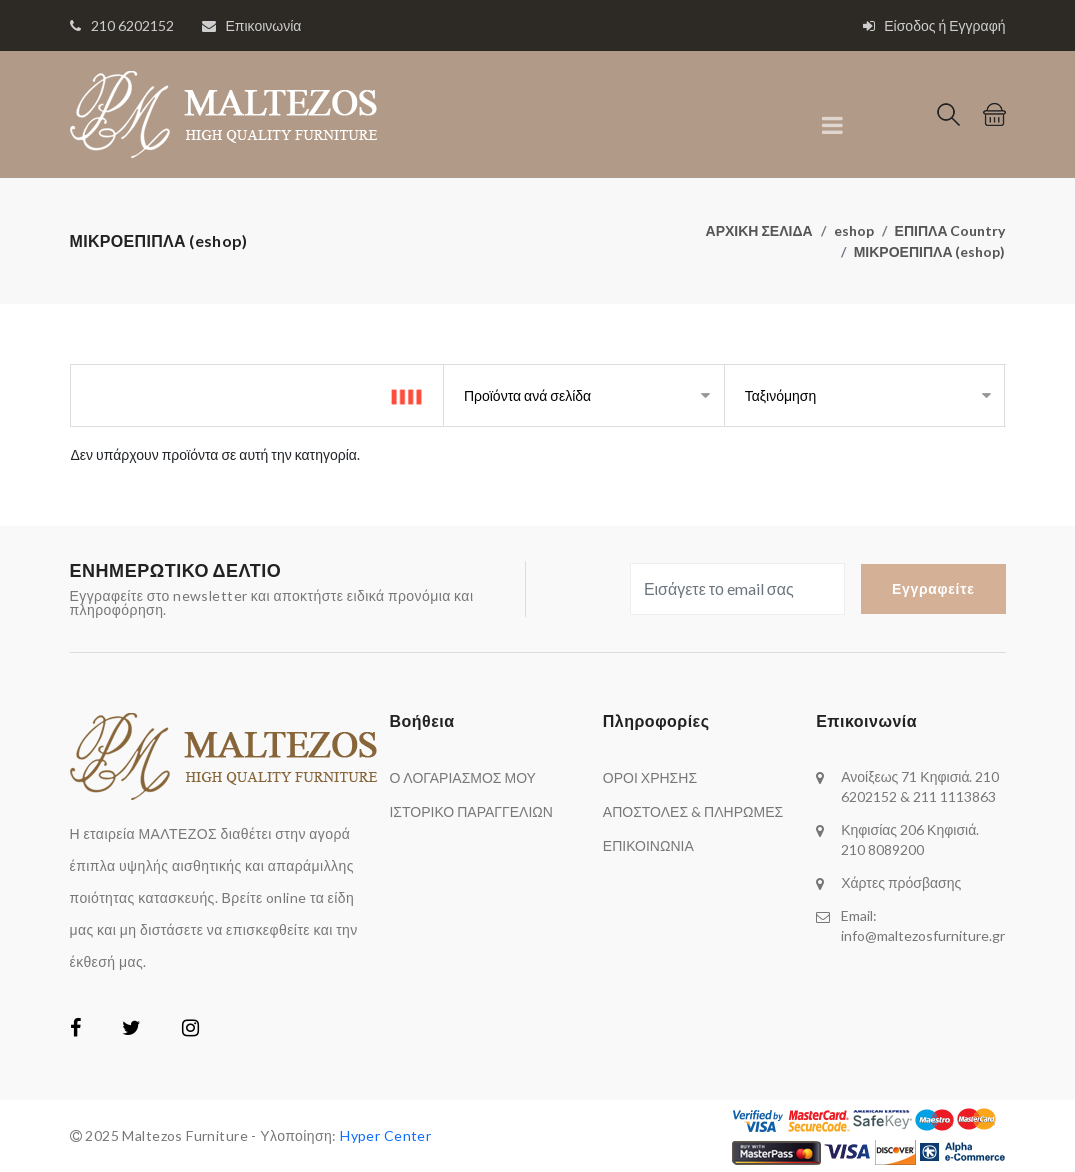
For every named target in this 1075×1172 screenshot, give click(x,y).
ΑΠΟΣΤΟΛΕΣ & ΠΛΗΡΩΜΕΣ (693, 811)
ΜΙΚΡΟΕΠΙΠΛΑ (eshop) (930, 251)
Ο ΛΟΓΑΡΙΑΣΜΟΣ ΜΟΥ (462, 777)
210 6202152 (132, 25)
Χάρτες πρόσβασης (901, 882)
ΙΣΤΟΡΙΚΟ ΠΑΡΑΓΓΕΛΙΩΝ (470, 811)
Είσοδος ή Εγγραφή (934, 25)
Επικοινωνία (264, 25)
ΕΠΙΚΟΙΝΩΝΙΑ (648, 845)
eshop (854, 230)
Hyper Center (385, 1135)
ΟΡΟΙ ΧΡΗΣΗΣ (650, 777)
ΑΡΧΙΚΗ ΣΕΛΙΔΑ (759, 230)
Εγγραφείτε (933, 588)
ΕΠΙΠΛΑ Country (950, 230)
